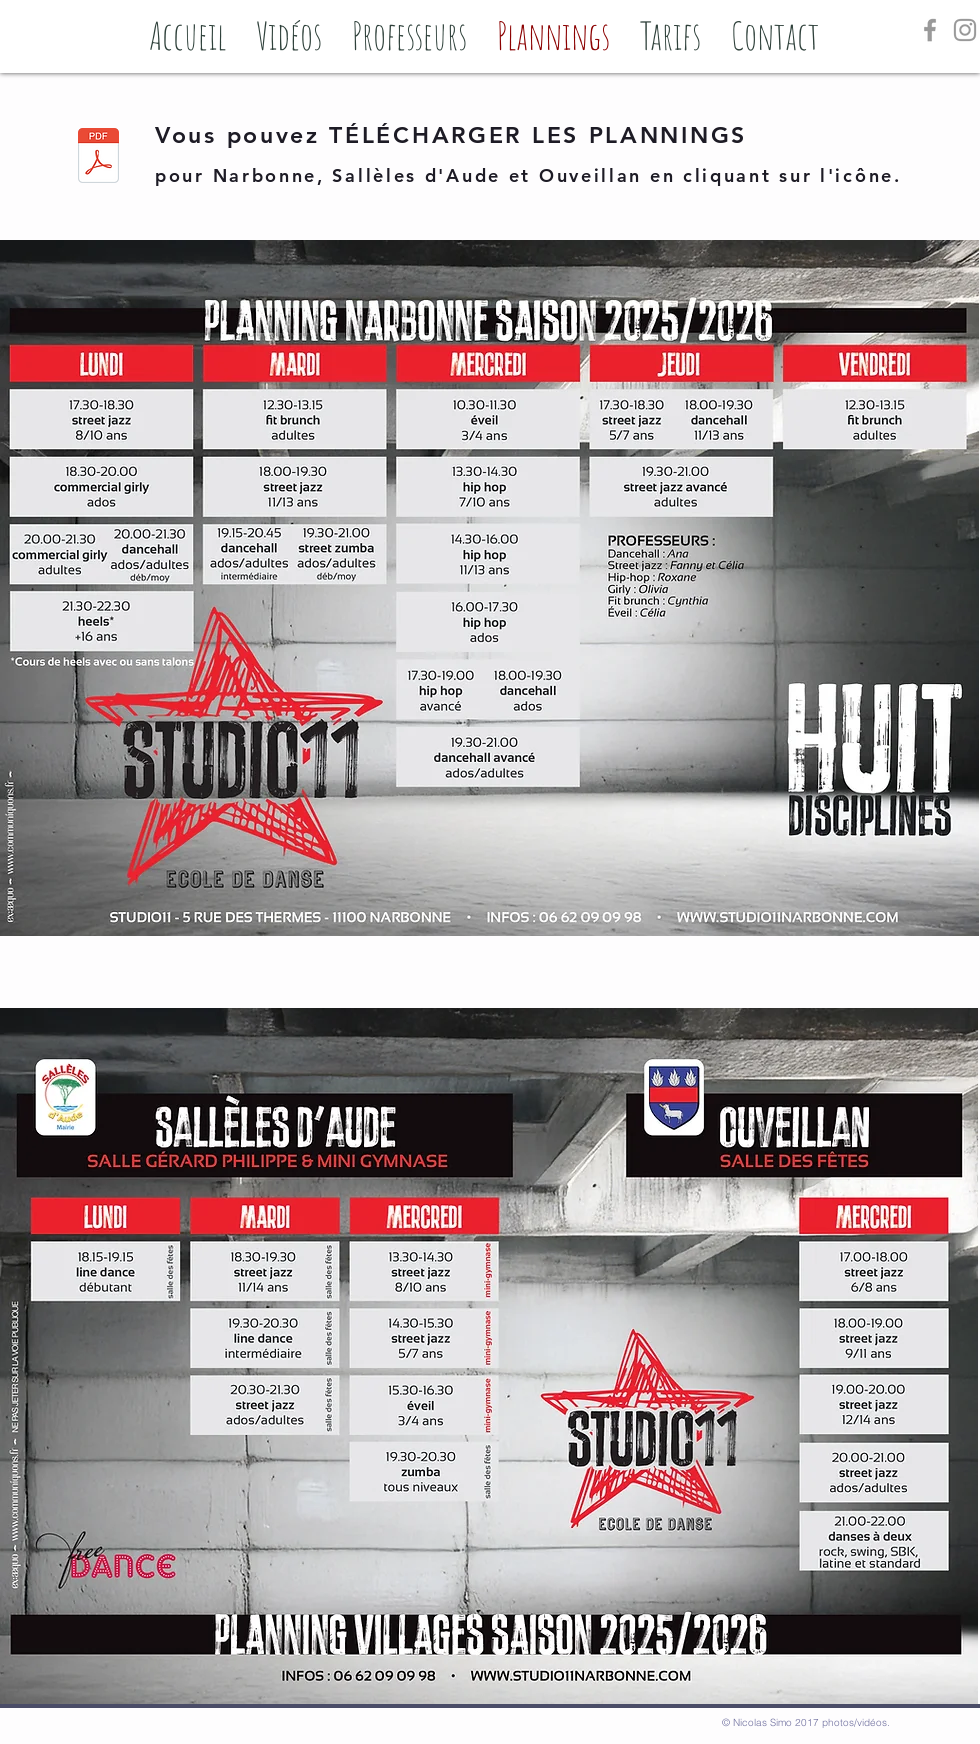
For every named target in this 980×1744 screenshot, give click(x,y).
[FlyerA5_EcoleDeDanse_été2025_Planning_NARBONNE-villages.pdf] (98, 158)
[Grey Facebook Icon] (930, 30)
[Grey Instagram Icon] (965, 30)
